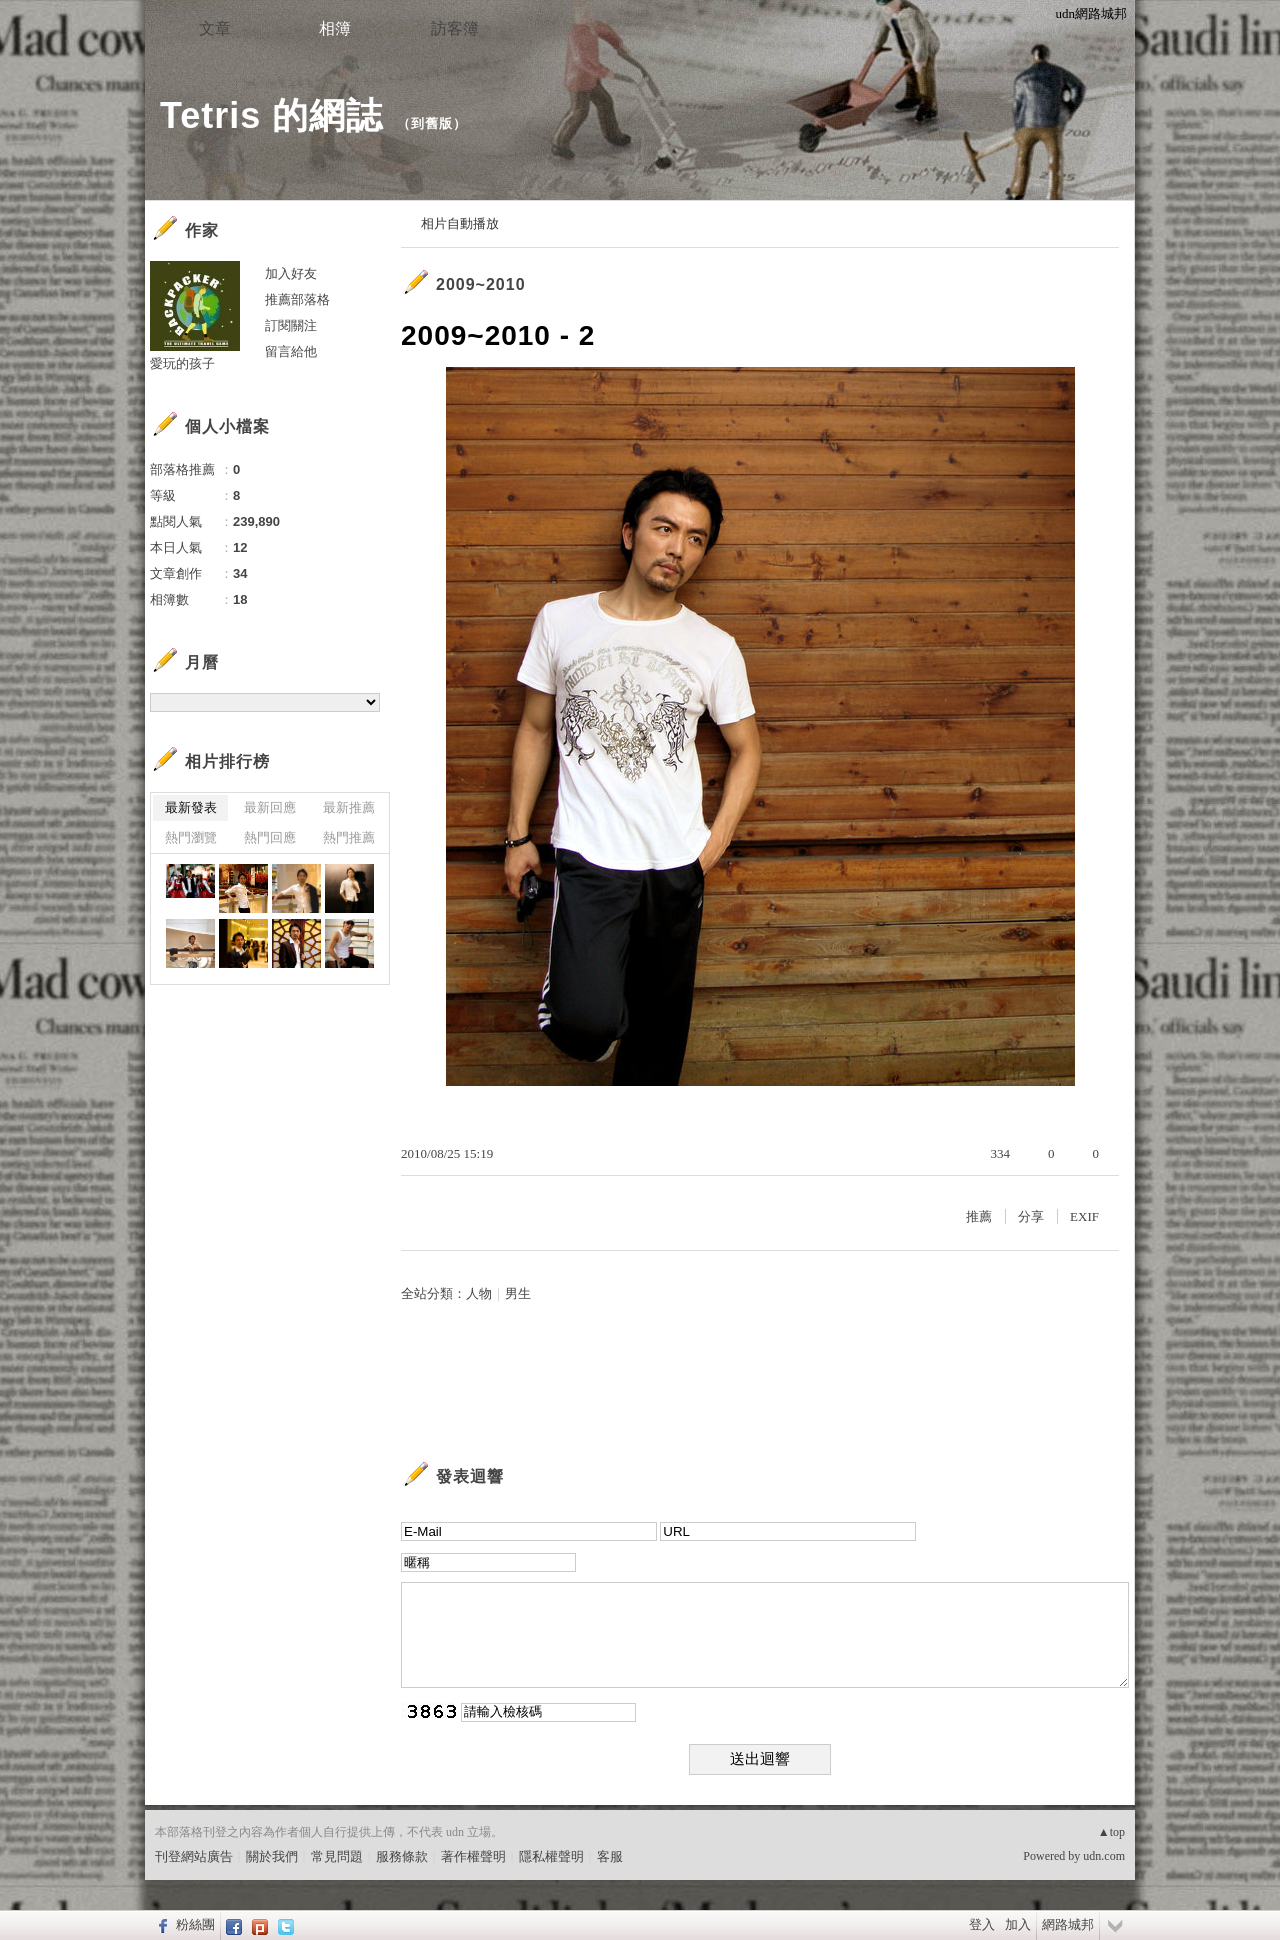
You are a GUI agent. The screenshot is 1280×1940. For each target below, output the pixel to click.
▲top (1111, 1832)
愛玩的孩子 (182, 363)
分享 (1031, 1216)
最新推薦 (349, 807)
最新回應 (270, 807)
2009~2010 (481, 284)
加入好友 (291, 273)
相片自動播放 (460, 223)
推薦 (979, 1216)
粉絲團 (195, 1924)
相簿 (335, 28)
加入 (1018, 1924)
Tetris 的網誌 (271, 115)
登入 (982, 1924)
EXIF (1084, 1216)
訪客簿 (455, 28)
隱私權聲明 (551, 1856)
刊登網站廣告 (194, 1856)
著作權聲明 (473, 1856)
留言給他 (291, 351)
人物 (479, 1293)
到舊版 (432, 123)
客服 (610, 1856)
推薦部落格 (297, 299)
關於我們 (272, 1856)
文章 (215, 28)
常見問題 (337, 1856)
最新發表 (191, 807)
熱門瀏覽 (191, 837)
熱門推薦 (349, 837)
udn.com (1104, 1856)
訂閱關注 (291, 325)
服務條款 (402, 1856)
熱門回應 (270, 837)
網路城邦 (1068, 1924)
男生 (518, 1293)
